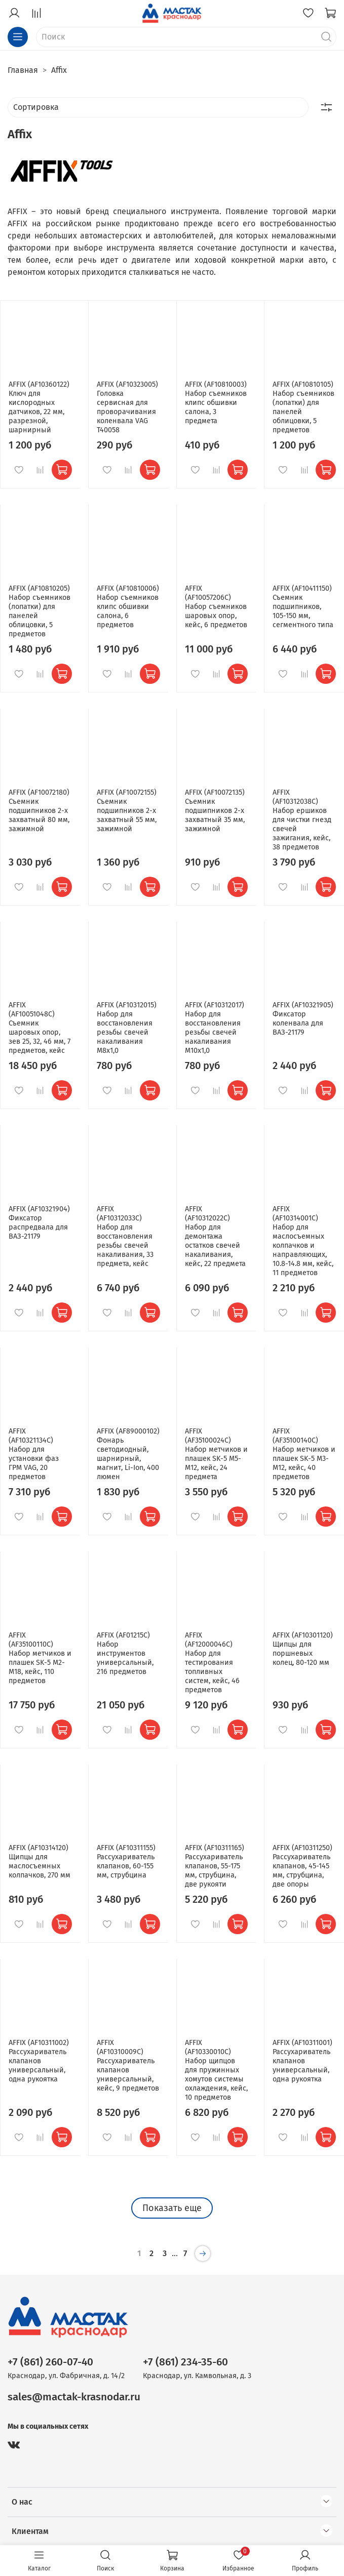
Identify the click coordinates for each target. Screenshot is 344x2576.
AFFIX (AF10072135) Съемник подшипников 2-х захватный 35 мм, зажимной (215, 810)
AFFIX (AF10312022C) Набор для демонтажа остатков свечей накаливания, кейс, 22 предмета (215, 1236)
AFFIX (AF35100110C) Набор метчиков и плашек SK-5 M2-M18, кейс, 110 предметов (40, 1658)
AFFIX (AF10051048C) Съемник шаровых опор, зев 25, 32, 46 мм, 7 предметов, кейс (39, 1028)
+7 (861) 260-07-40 (50, 2362)
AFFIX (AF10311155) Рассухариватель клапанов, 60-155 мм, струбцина (126, 1861)
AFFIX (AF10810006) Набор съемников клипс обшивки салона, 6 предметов (128, 606)
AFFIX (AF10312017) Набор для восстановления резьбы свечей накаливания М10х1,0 (214, 1028)
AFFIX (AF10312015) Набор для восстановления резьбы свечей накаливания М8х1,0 (127, 1028)
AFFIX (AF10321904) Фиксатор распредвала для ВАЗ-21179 (39, 1223)
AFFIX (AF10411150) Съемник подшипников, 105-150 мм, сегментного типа (303, 606)
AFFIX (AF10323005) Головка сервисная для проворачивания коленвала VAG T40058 (127, 407)
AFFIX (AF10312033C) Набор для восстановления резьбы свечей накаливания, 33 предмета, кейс (125, 1236)
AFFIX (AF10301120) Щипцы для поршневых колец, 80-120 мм (303, 1649)
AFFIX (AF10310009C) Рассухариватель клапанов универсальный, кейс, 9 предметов (128, 2065)
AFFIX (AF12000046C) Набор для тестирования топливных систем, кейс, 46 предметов (212, 1662)
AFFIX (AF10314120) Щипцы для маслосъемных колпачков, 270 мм (39, 1861)
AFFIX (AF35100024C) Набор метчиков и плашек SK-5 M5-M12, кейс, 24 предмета (216, 1454)
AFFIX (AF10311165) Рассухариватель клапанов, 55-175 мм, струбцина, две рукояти (214, 1866)
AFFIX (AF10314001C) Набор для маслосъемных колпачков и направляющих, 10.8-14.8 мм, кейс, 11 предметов (303, 1241)
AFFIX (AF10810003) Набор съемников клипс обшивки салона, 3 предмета (216, 402)
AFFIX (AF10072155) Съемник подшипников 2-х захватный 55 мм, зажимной (127, 810)
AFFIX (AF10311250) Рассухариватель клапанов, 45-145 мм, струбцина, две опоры (302, 1866)
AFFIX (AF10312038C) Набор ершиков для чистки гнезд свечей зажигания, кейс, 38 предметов (302, 819)
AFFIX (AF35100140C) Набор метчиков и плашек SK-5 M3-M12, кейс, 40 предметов (304, 1454)
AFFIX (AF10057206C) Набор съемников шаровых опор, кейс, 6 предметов (216, 606)
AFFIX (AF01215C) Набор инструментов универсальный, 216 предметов (125, 1653)
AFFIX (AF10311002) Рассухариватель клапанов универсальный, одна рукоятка (39, 2060)
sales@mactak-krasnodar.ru (74, 2397)
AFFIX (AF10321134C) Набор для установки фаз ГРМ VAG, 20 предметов (34, 1454)
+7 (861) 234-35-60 (185, 2362)
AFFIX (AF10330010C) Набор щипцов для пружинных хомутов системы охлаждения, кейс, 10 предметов (216, 2070)
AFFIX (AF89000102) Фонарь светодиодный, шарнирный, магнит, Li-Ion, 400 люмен (128, 1454)
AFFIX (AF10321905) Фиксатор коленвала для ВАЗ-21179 (303, 1019)
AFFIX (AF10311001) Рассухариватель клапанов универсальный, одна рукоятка (302, 2060)
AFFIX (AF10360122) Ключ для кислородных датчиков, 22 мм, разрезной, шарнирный (39, 407)
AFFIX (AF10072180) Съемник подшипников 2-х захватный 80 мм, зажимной (39, 810)
